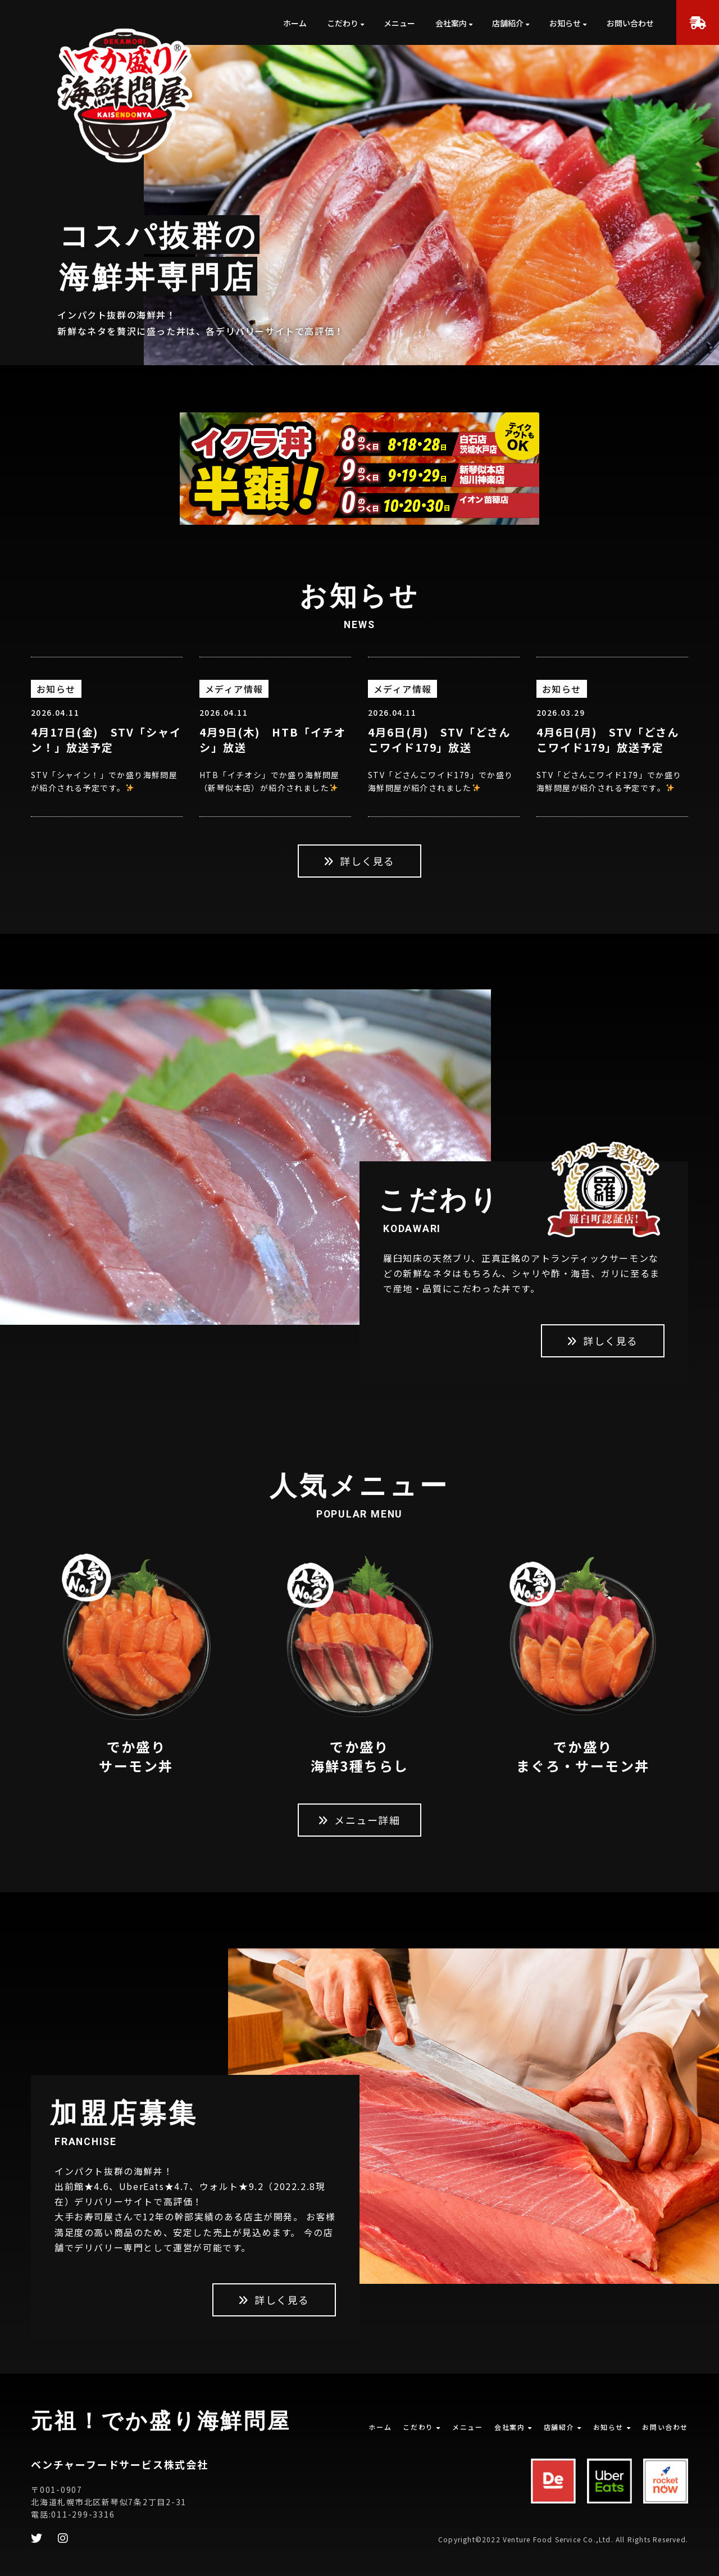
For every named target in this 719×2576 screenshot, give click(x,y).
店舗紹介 (508, 23)
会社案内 (451, 23)
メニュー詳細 (359, 1819)
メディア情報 (234, 689)
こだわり (342, 23)
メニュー (399, 23)
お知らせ (565, 23)
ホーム (295, 23)
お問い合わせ (630, 23)
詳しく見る (359, 860)
